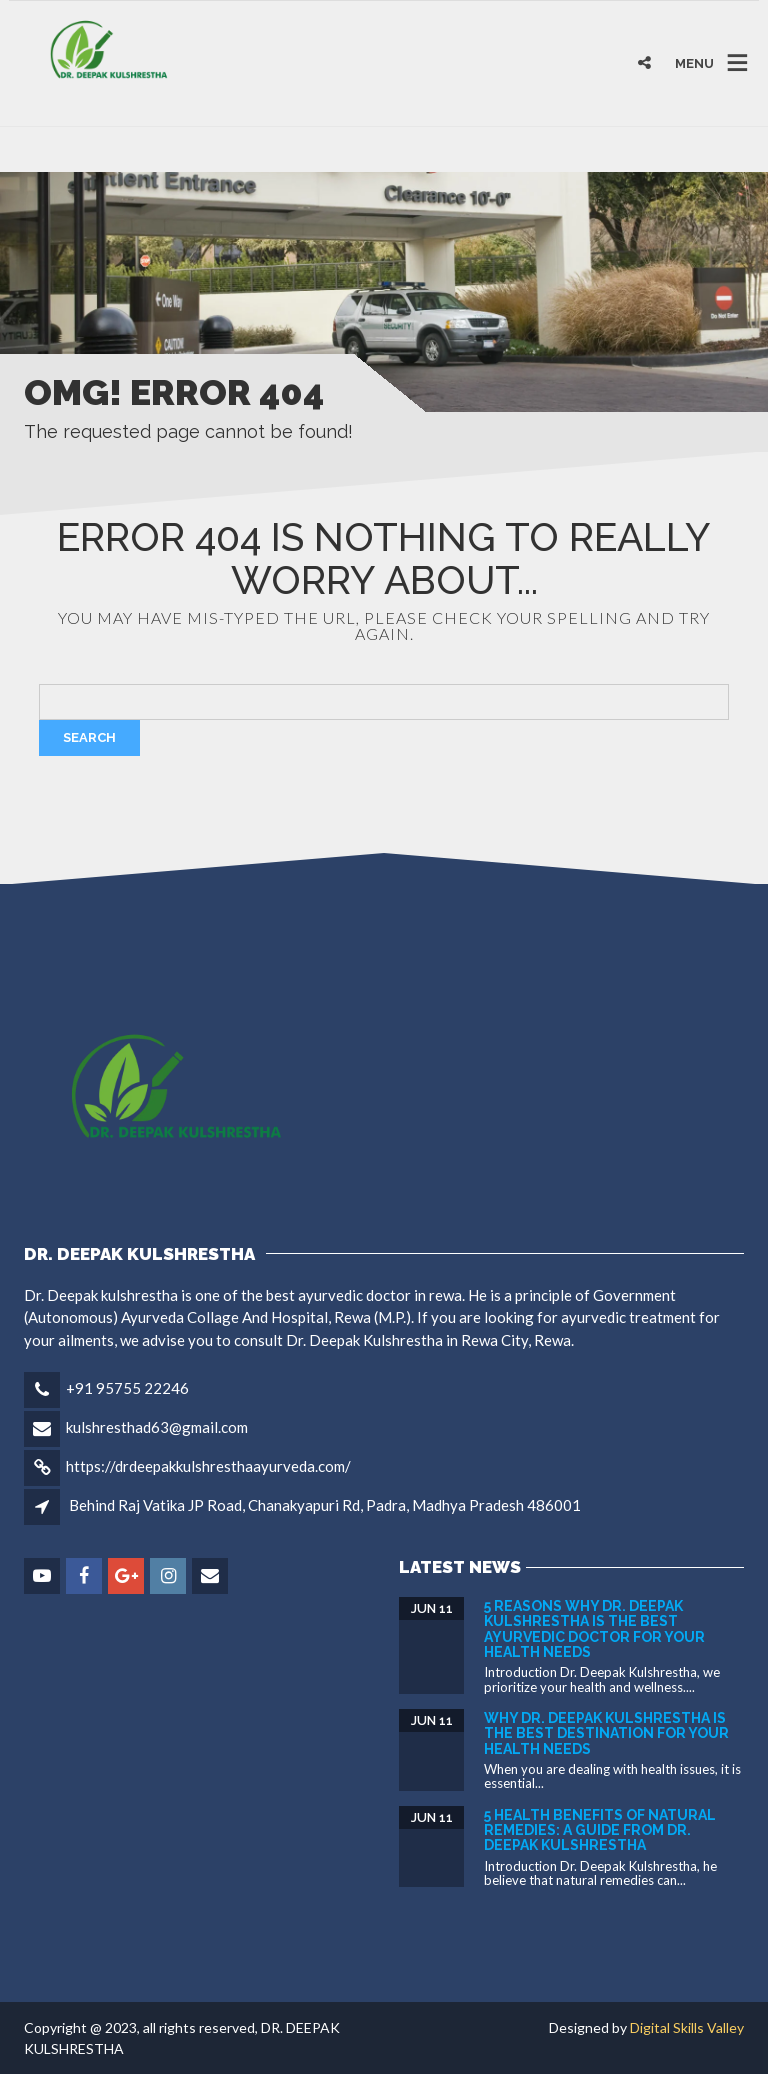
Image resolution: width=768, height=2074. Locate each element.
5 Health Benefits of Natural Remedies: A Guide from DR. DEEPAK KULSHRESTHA (600, 1830)
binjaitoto (42, 149)
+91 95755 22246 (127, 1388)
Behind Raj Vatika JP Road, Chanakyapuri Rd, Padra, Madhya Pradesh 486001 (325, 1505)
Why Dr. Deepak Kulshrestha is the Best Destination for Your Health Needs (606, 1733)
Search (89, 737)
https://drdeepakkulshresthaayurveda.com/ (208, 1466)
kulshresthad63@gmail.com (157, 1427)
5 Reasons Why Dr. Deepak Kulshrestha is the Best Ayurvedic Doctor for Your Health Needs (594, 1629)
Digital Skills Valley (687, 2027)
